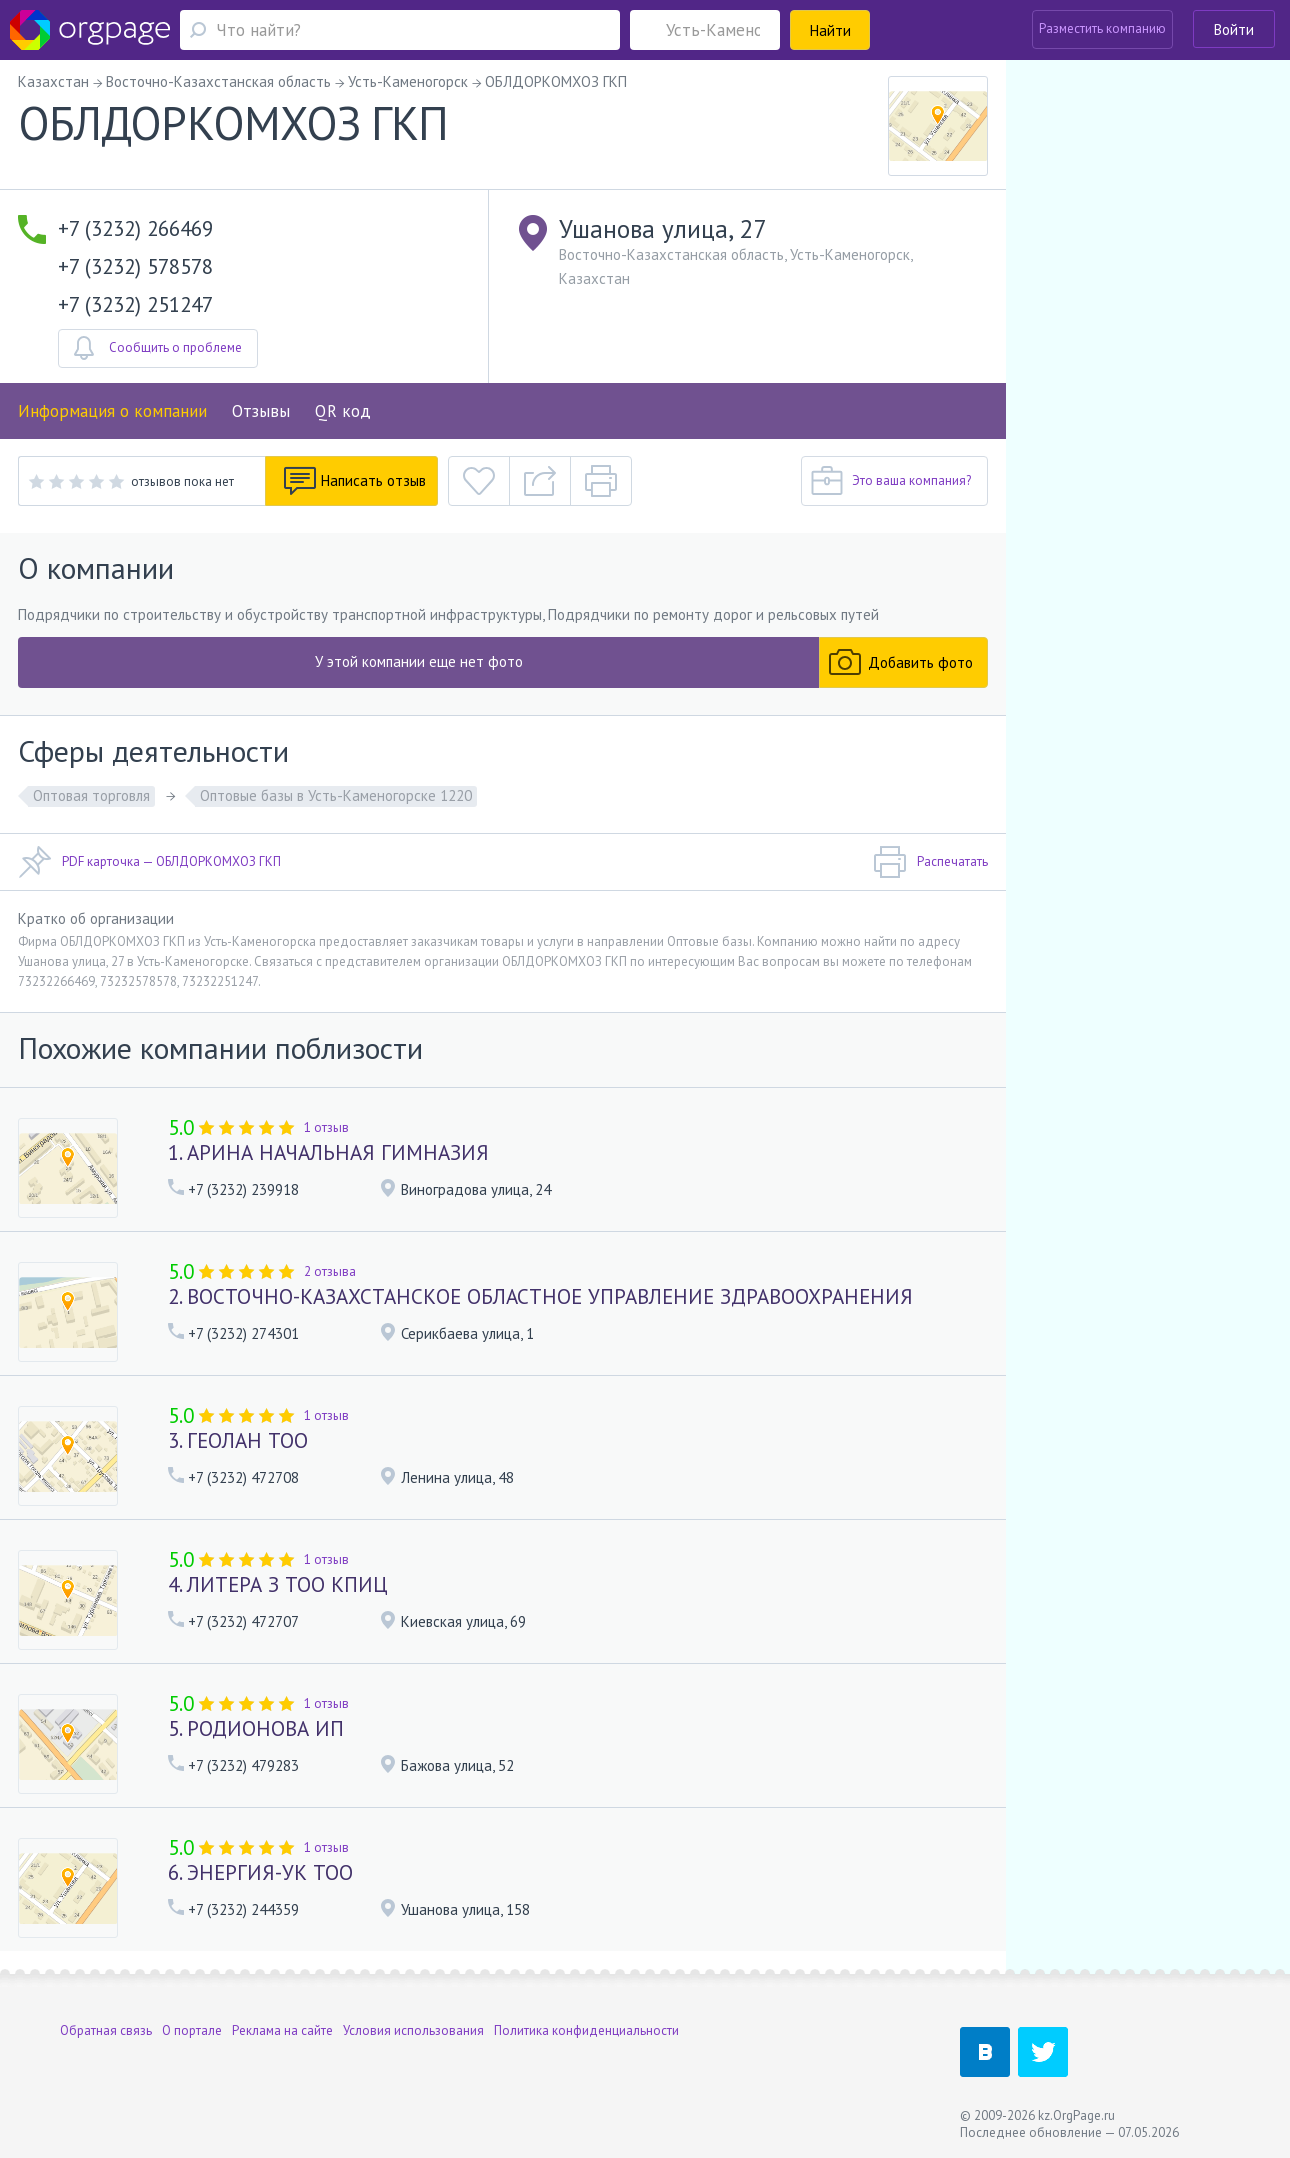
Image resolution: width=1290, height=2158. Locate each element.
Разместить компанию (1102, 28)
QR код (343, 411)
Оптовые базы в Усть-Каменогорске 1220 (336, 795)
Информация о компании (112, 411)
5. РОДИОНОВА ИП (256, 1728)
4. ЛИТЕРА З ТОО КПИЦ (278, 1584)
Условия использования (413, 2030)
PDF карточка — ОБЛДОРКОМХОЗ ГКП (149, 862)
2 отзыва (330, 1271)
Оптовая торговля (91, 795)
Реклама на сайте (282, 2030)
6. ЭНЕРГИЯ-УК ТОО (260, 1872)
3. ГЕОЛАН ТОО (238, 1440)
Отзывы (261, 411)
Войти (1234, 29)
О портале (192, 2030)
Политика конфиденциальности (586, 2030)
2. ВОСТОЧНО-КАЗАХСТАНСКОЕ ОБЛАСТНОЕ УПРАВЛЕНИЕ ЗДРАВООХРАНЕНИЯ (540, 1296)
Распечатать (930, 862)
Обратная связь (106, 2030)
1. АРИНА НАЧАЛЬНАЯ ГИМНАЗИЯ (328, 1152)
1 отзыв (326, 1127)
